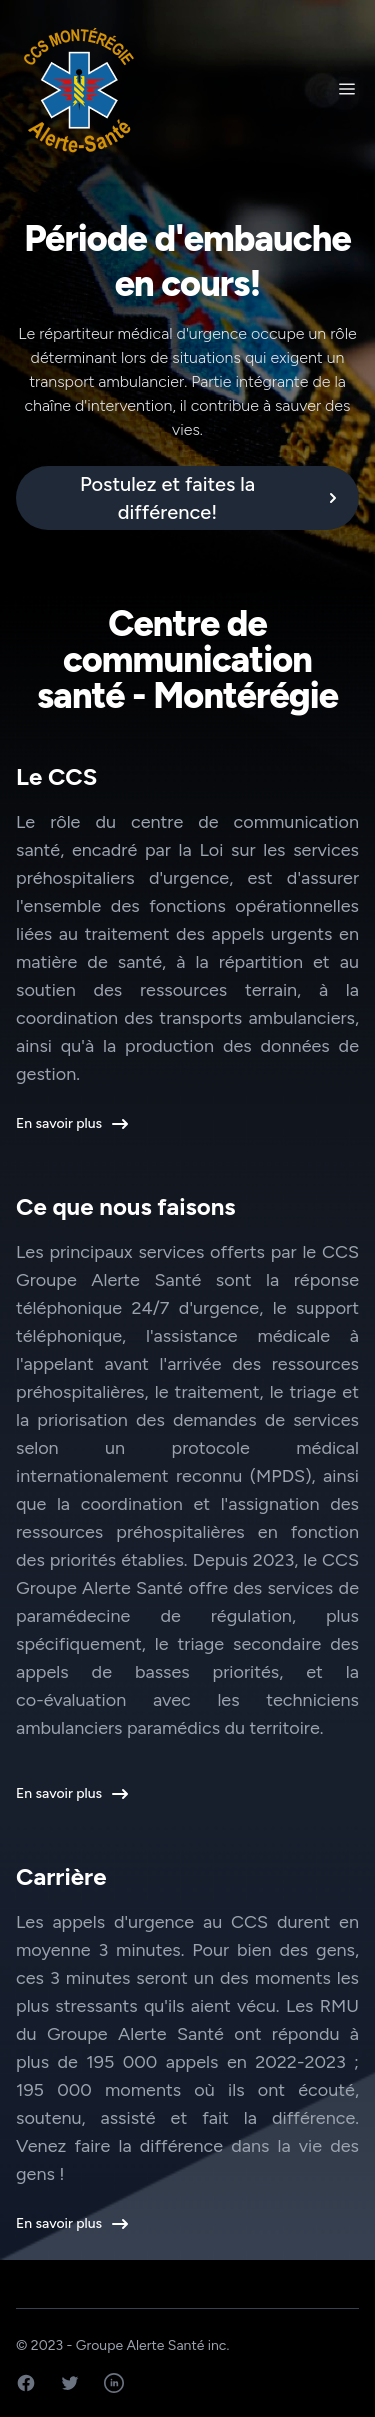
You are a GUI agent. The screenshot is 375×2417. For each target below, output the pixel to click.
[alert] (187, 498)
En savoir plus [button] (71, 1124)
